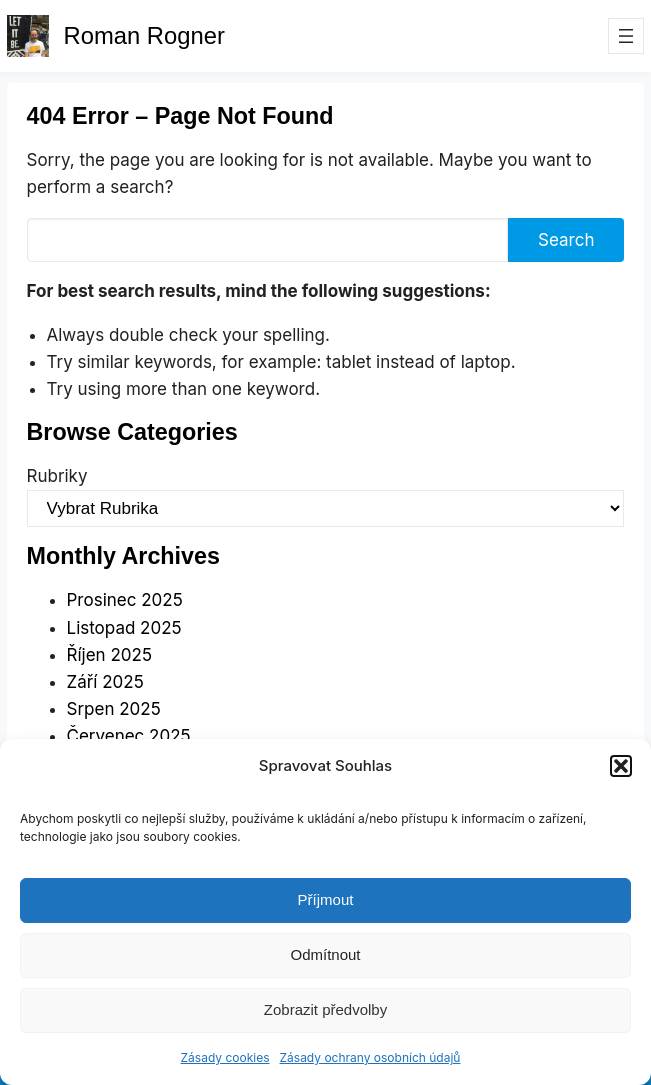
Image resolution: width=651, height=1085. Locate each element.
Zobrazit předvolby (325, 1009)
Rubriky (57, 476)
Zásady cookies (225, 1057)
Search (566, 240)
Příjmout (326, 899)
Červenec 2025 (129, 736)
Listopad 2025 (124, 628)
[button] (621, 766)
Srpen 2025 (114, 709)
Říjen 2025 (109, 655)
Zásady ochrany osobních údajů (370, 1057)
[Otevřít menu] (626, 36)
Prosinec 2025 (125, 600)
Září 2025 (105, 682)
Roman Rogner (144, 35)
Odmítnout (325, 954)
